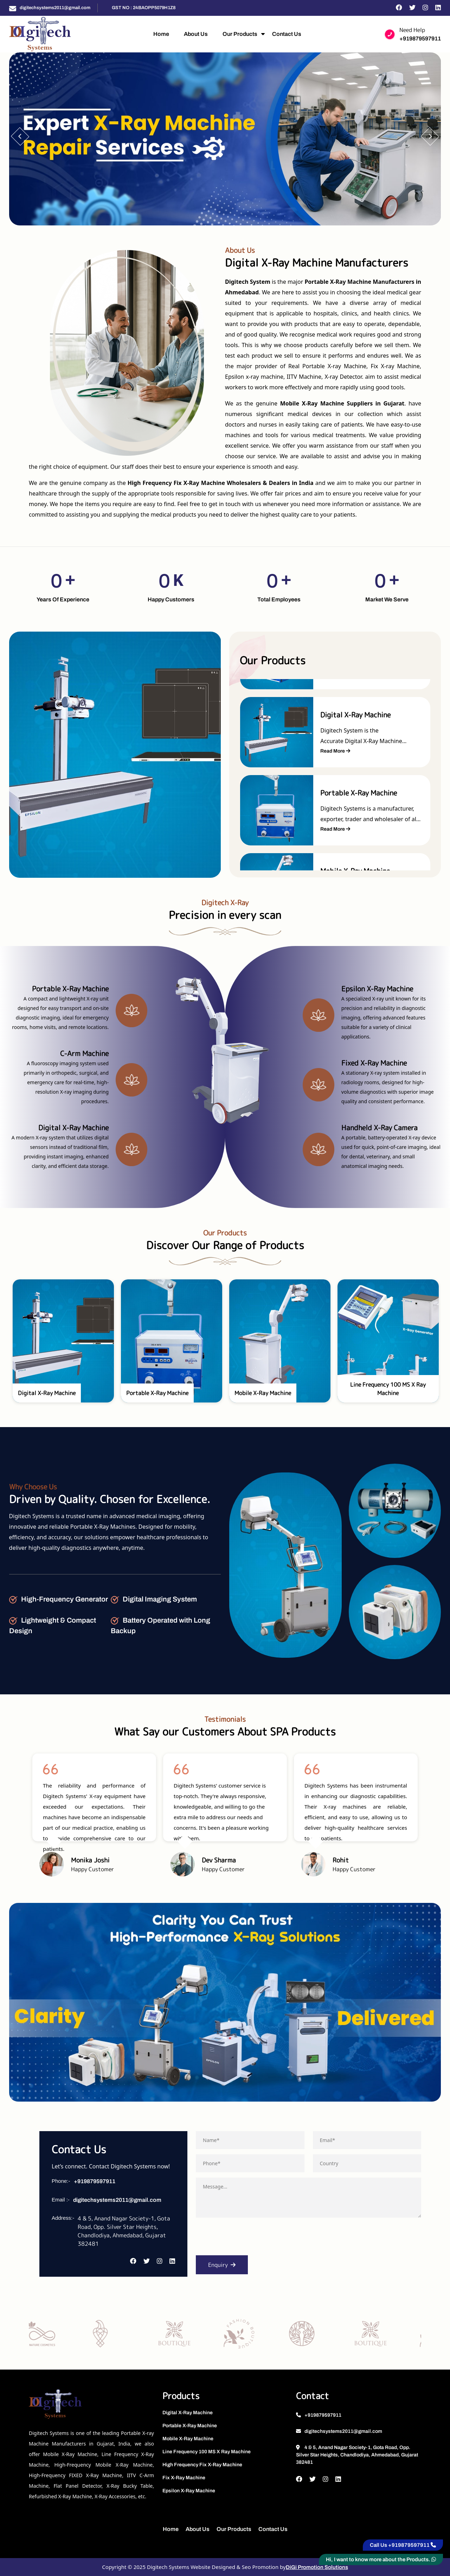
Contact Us (286, 34)
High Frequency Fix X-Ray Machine (202, 2464)
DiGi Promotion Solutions (317, 2567)
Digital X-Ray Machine (187, 2412)
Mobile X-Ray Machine (187, 2438)
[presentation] (249, 2238)
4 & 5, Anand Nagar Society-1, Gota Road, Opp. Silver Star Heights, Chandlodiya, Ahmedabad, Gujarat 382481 (357, 2455)
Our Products (240, 34)
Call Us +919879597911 (403, 2545)
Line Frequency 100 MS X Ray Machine (206, 2451)
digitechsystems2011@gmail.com (55, 7)
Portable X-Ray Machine (189, 2425)
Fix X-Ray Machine (183, 2477)
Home (161, 34)
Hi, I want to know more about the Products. (381, 2559)
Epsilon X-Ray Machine (188, 2490)
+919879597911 (420, 38)
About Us (196, 34)
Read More (332, 751)
